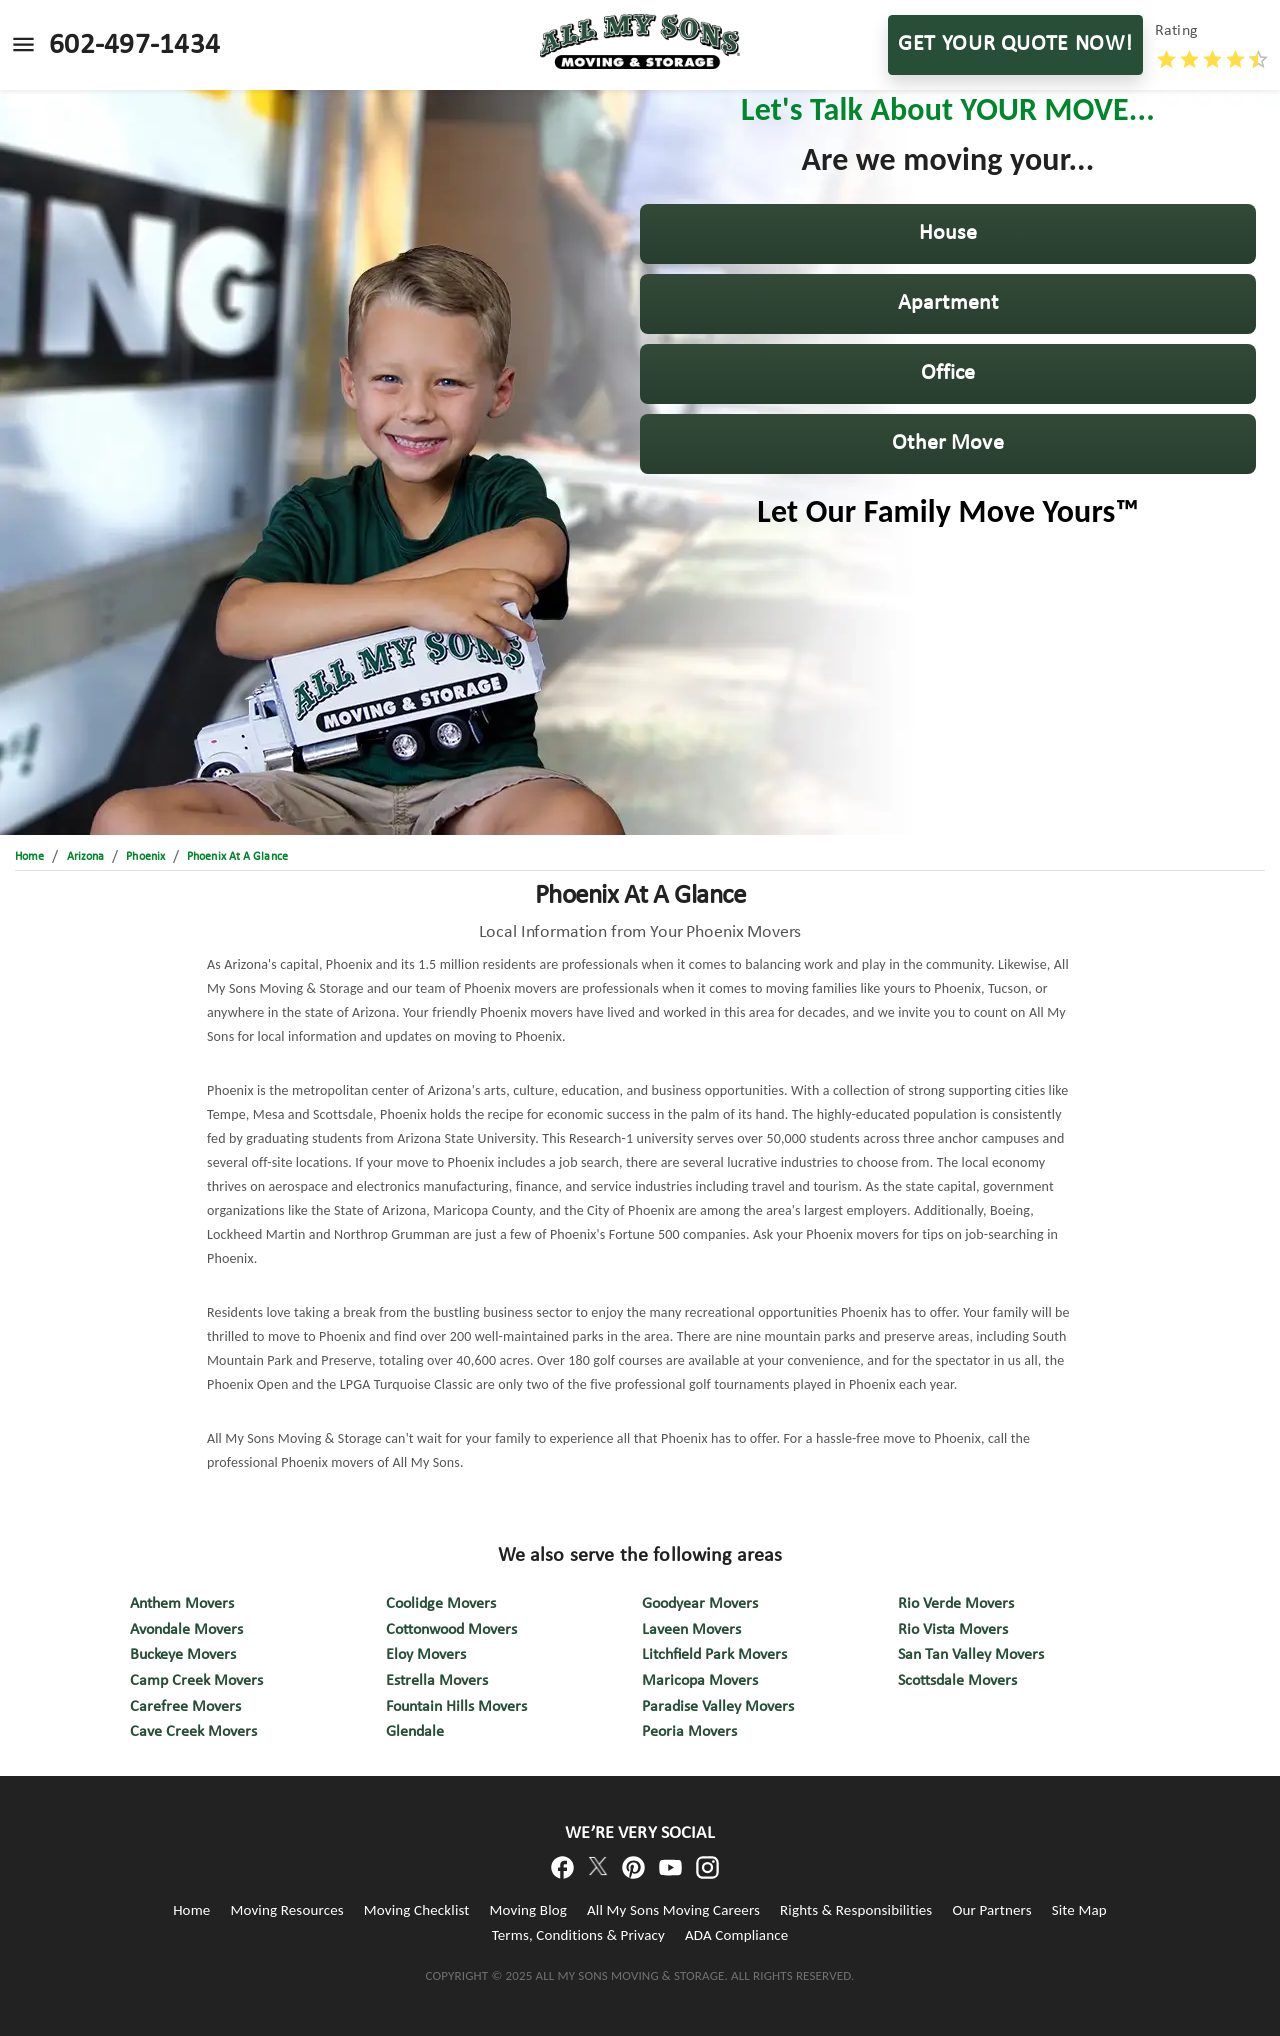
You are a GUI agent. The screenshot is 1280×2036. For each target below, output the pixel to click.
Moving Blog (528, 1910)
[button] (948, 234)
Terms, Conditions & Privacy (578, 1935)
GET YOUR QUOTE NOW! (1015, 45)
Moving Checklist (417, 1910)
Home (191, 1910)
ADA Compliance (736, 1935)
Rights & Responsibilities (856, 1910)
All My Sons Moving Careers (673, 1910)
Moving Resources (286, 1910)
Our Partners (991, 1910)
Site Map (1079, 1910)
